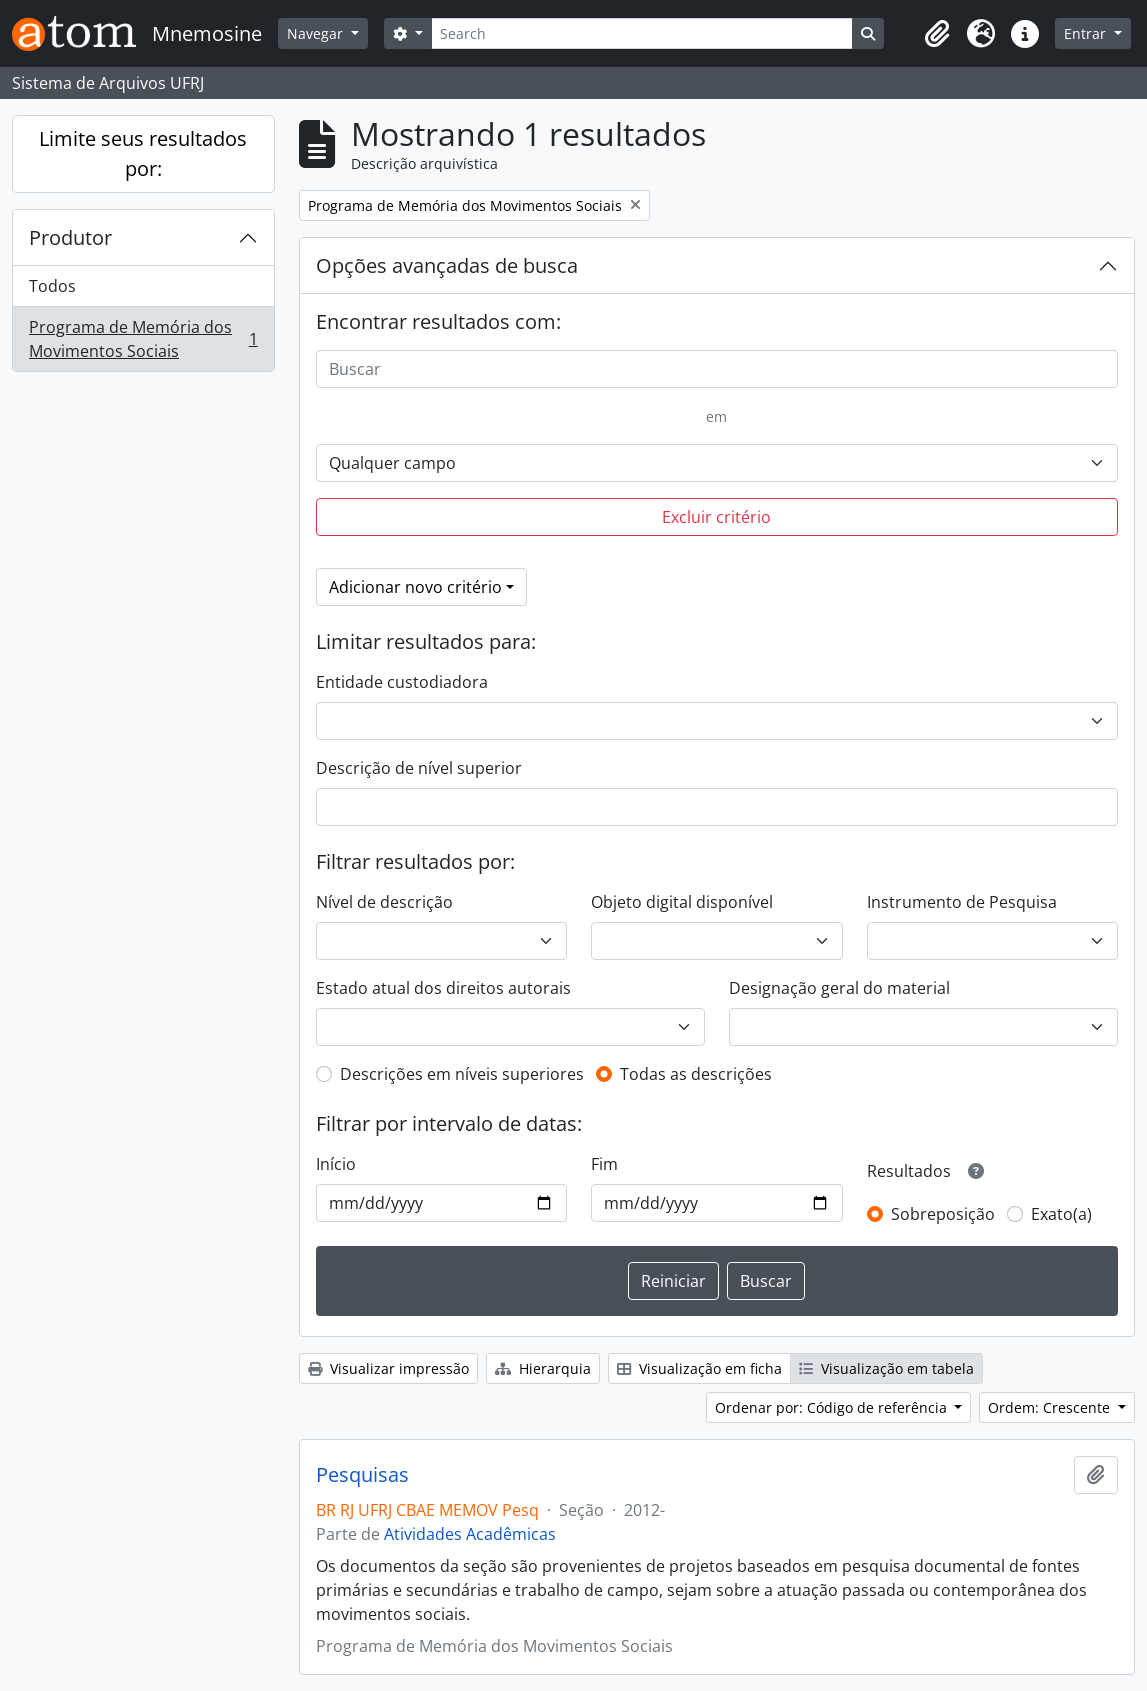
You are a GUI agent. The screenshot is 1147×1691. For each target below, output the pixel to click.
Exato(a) (1061, 1214)
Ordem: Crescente (1051, 1407)
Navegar (317, 33)
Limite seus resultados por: (143, 153)
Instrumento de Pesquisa (962, 902)
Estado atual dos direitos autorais (443, 988)
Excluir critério (716, 517)
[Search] (642, 33)
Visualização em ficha (699, 1368)
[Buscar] (717, 369)
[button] (937, 34)
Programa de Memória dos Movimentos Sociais (143, 339)
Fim (604, 1164)
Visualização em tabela (886, 1368)
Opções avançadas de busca (447, 265)
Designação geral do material (839, 988)
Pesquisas (362, 1475)
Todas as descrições (696, 1074)
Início (336, 1164)
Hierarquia (543, 1368)
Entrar (1087, 33)
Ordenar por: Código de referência (833, 1407)
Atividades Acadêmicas (470, 1534)
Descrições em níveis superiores (462, 1074)
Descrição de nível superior (419, 768)
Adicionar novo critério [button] (415, 587)
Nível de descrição (384, 902)
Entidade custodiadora (402, 682)
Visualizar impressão (388, 1368)
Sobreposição (943, 1214)
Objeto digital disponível (682, 902)
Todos (52, 286)
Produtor (70, 237)
